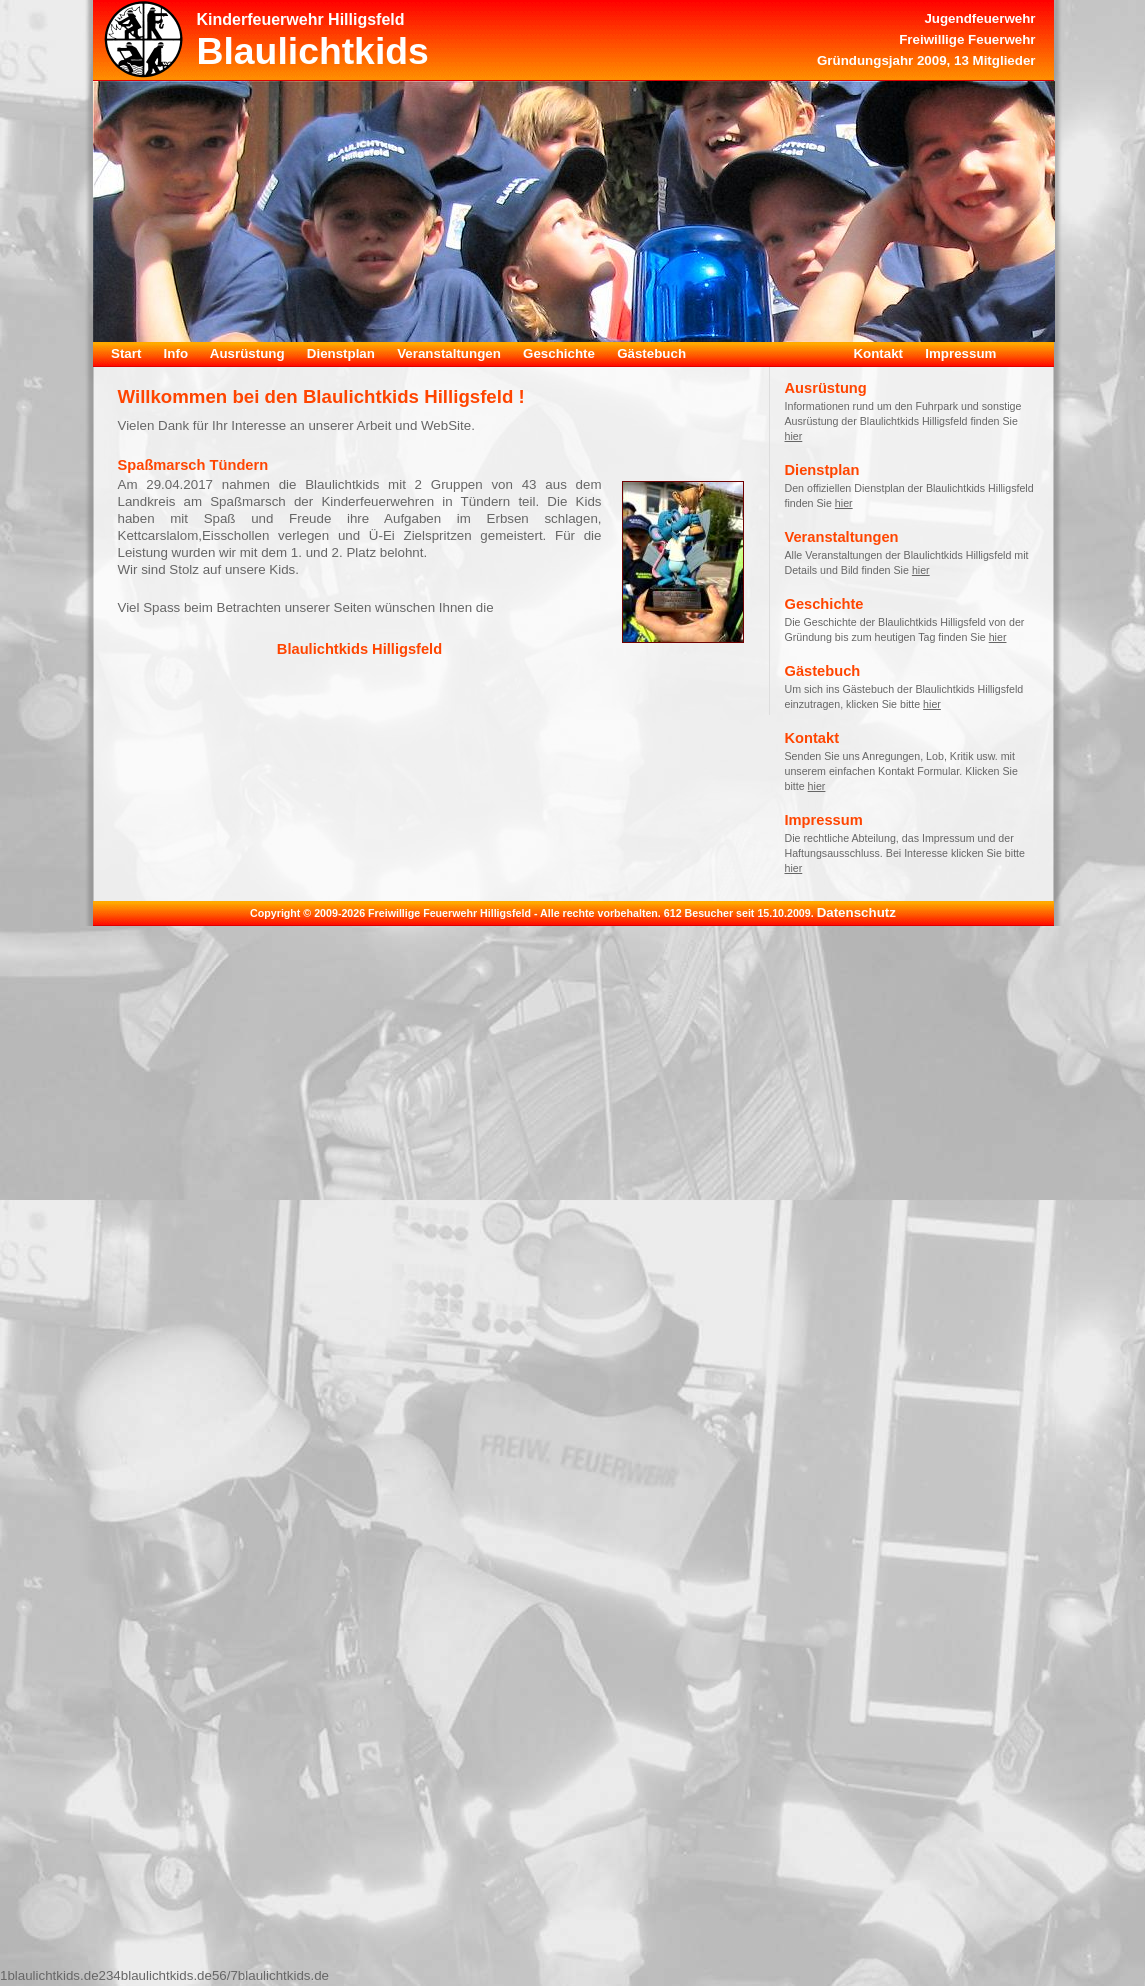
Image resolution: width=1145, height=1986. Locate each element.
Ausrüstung (247, 353)
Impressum (960, 353)
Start (126, 353)
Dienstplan (341, 353)
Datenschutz (856, 912)
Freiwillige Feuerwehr (967, 39)
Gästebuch (651, 353)
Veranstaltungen (449, 353)
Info (176, 353)
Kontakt (878, 353)
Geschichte (559, 353)
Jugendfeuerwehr (979, 18)
